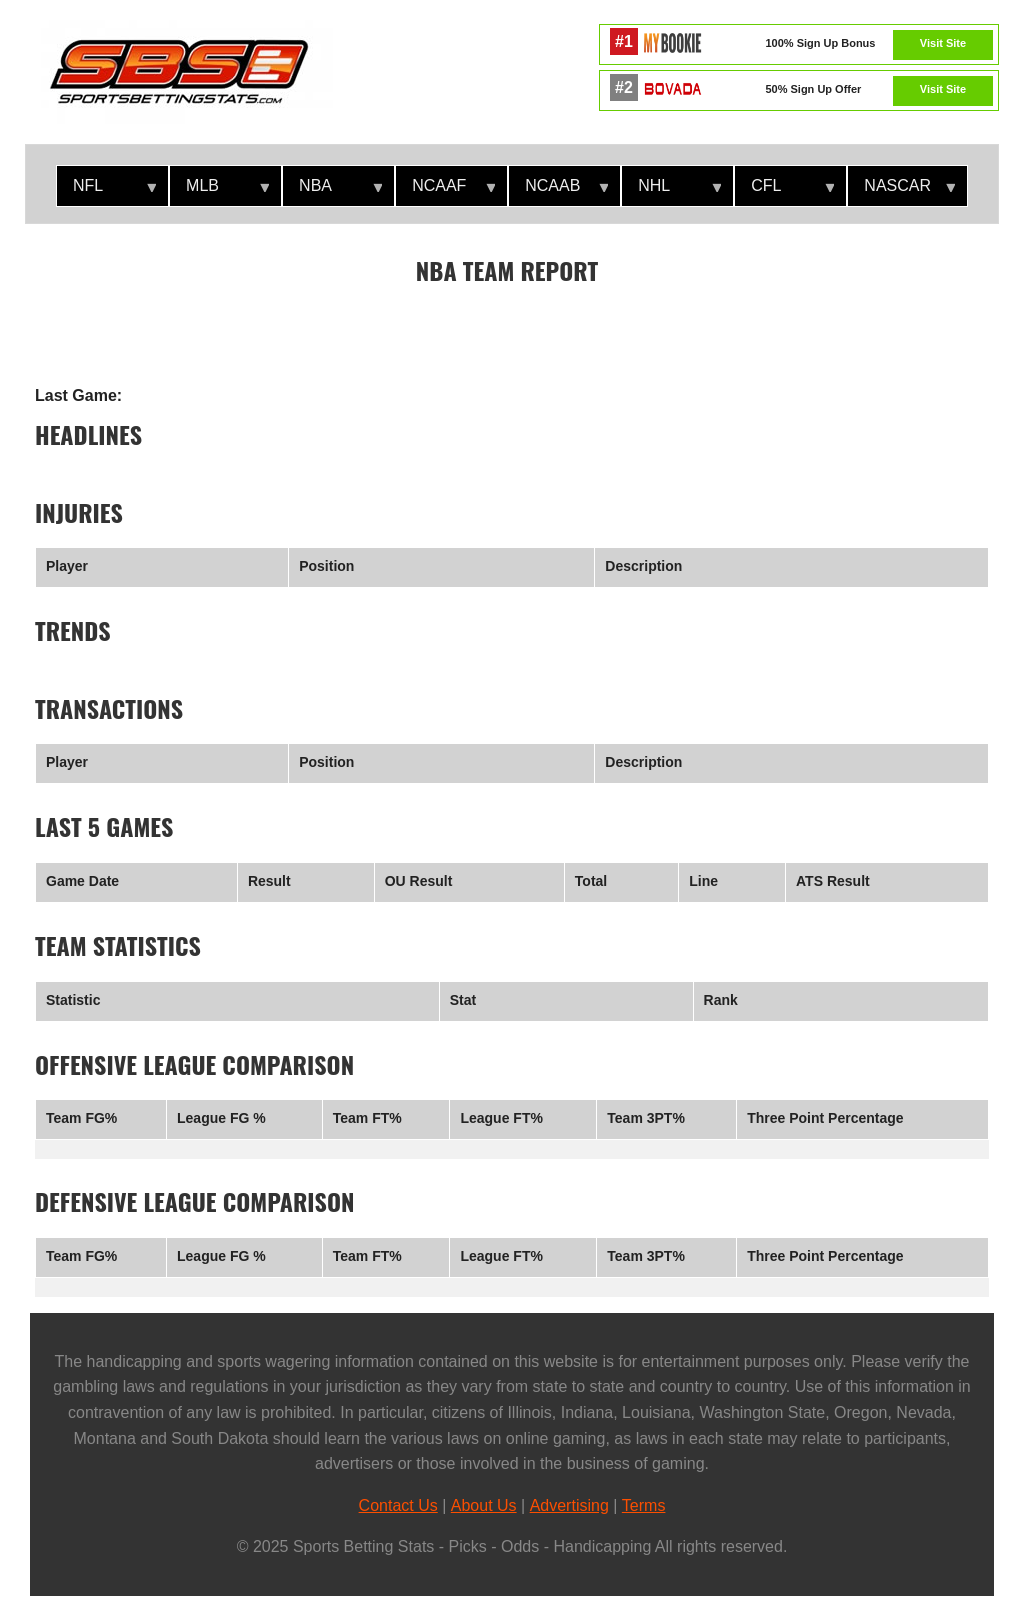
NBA (332, 191)
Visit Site (943, 43)
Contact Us (398, 1505)
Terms (644, 1505)
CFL (784, 191)
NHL (671, 191)
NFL (106, 191)
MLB (219, 191)
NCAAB (558, 191)
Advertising (569, 1505)
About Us (484, 1505)
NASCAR (901, 191)
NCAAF (445, 191)
